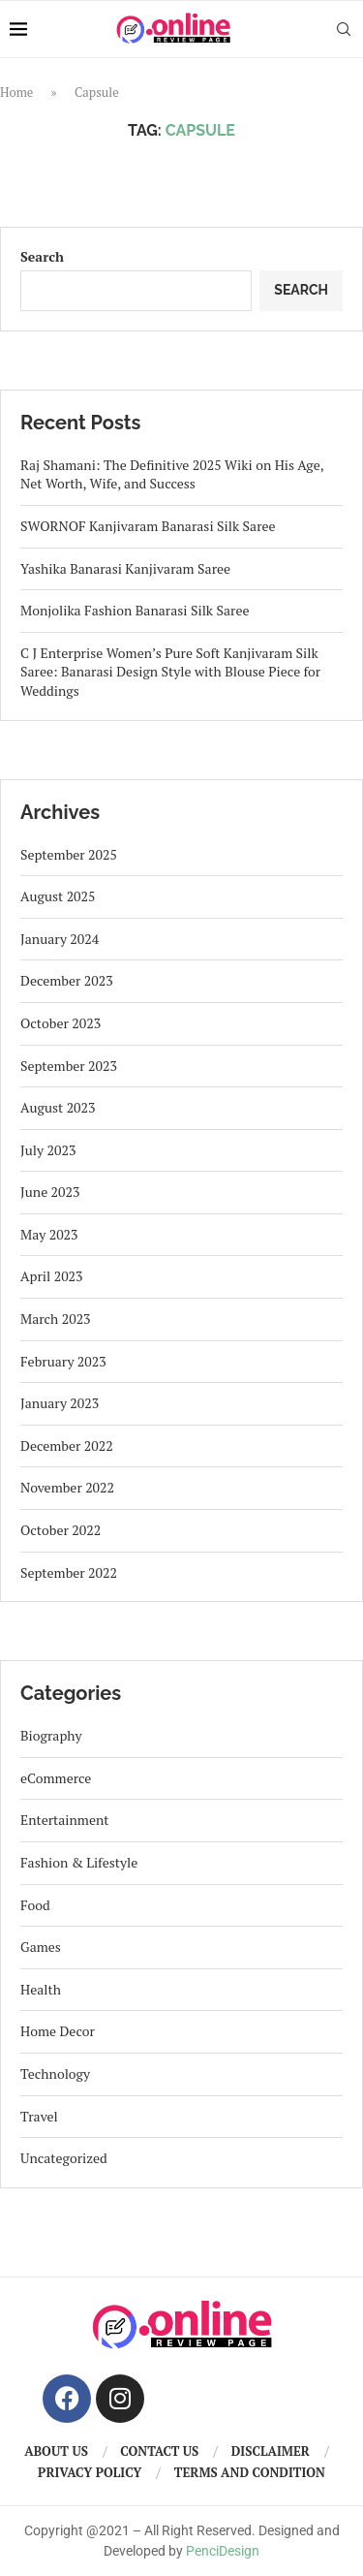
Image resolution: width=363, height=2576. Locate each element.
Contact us (159, 2451)
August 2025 (58, 896)
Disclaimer (270, 2451)
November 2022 (67, 1487)
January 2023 (59, 1403)
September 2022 (68, 1572)
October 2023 (60, 1023)
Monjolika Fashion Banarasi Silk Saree (135, 610)
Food (35, 1905)
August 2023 (58, 1107)
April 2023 (51, 1276)
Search (42, 256)
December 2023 (66, 980)
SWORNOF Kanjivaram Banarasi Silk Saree (148, 526)
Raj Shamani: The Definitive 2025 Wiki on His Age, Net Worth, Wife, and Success (171, 474)
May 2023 (49, 1234)
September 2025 (68, 854)
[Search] (343, 29)
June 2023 (49, 1191)
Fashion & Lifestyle (78, 1862)
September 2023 (68, 1065)
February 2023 (63, 1361)
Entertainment (64, 1819)
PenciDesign (222, 2551)
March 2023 (55, 1318)
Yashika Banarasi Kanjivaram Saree (125, 568)
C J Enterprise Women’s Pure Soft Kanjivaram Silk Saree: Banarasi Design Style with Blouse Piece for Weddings (170, 672)
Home (16, 92)
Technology (55, 2073)
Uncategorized (63, 2158)
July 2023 (48, 1150)
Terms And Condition (249, 2472)
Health (40, 1989)
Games (40, 1946)
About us (56, 2451)
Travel (39, 2116)
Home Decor (57, 2031)
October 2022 (60, 1530)
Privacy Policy (89, 2472)
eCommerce (55, 1778)
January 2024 (59, 938)
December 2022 (66, 1445)
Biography (51, 1735)
